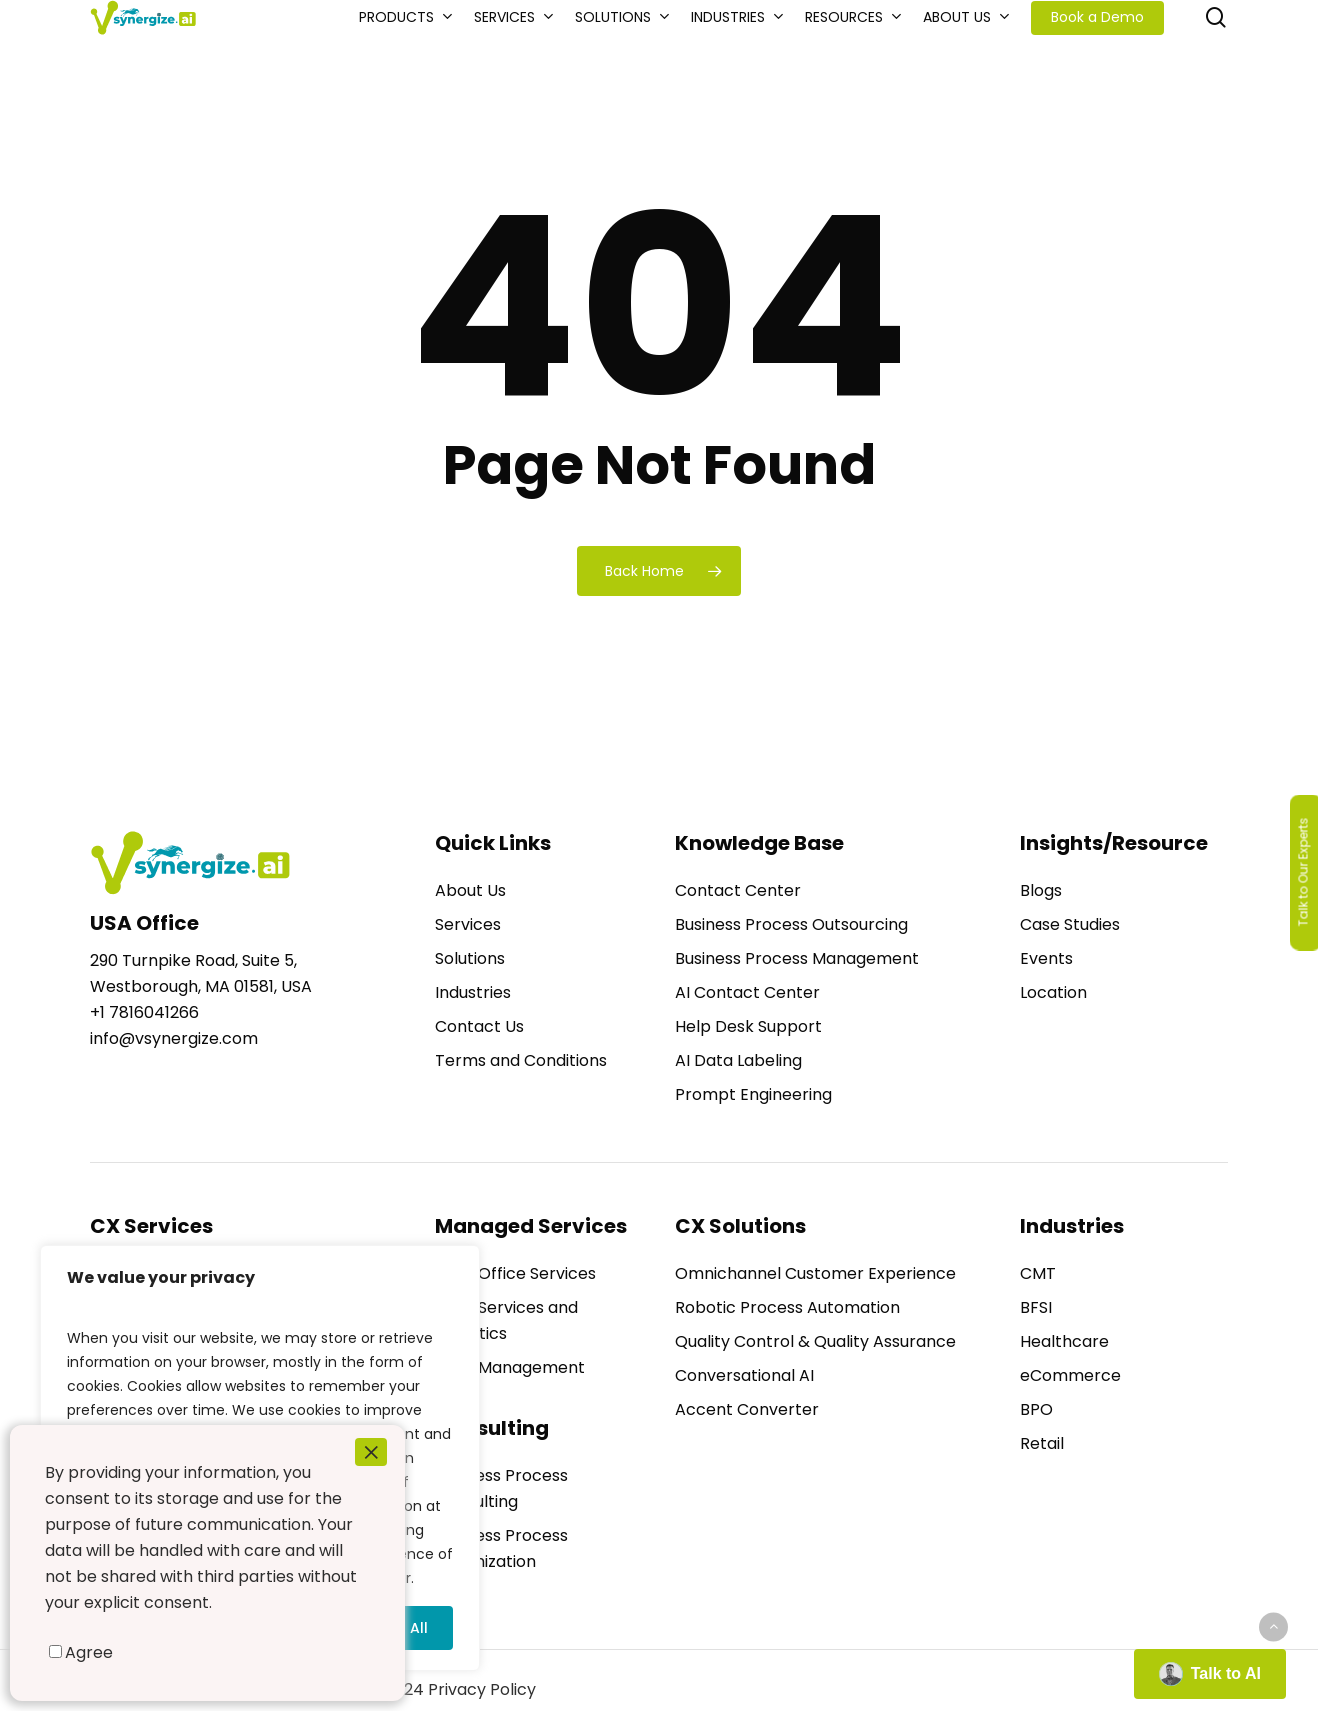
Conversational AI (744, 1375)
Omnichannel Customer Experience (815, 1273)
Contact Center (738, 890)
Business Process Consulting (501, 1488)
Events (1046, 958)
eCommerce (1070, 1375)
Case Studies (1070, 924)
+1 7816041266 (144, 1012)
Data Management (510, 1367)
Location (1053, 992)
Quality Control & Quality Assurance (815, 1341)
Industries (473, 992)
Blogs (1041, 890)
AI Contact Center (747, 992)
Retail (1042, 1443)
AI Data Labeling (738, 1060)
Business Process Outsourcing (791, 924)
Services (468, 924)
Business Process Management (797, 958)
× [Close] (371, 1452)
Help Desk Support (748, 1026)
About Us (470, 890)
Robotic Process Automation (787, 1307)
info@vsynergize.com (174, 1038)
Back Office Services (515, 1273)
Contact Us (479, 1026)
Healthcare (1064, 1341)
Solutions (470, 958)
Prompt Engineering (753, 1094)
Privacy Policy (482, 1689)
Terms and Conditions (521, 1060)
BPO (1036, 1409)
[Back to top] (1273, 1626)
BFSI (1036, 1307)
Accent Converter (747, 1409)
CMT (1038, 1273)
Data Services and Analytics (506, 1320)
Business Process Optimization (501, 1548)
